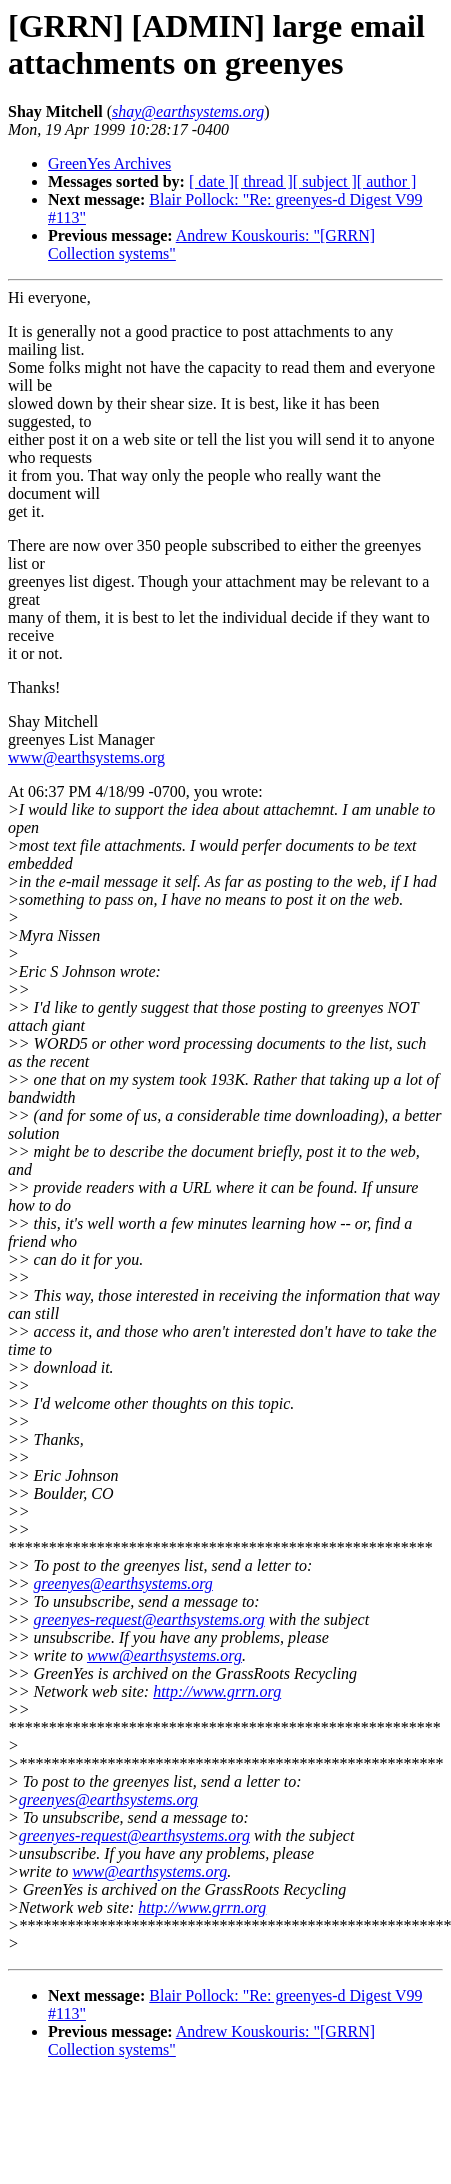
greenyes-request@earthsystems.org (149, 1619)
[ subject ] (325, 181)
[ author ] (387, 181)
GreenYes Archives (109, 163)
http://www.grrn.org (217, 1691)
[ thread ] (263, 181)
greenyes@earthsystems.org (123, 1583)
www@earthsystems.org (86, 757)
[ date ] (211, 181)
